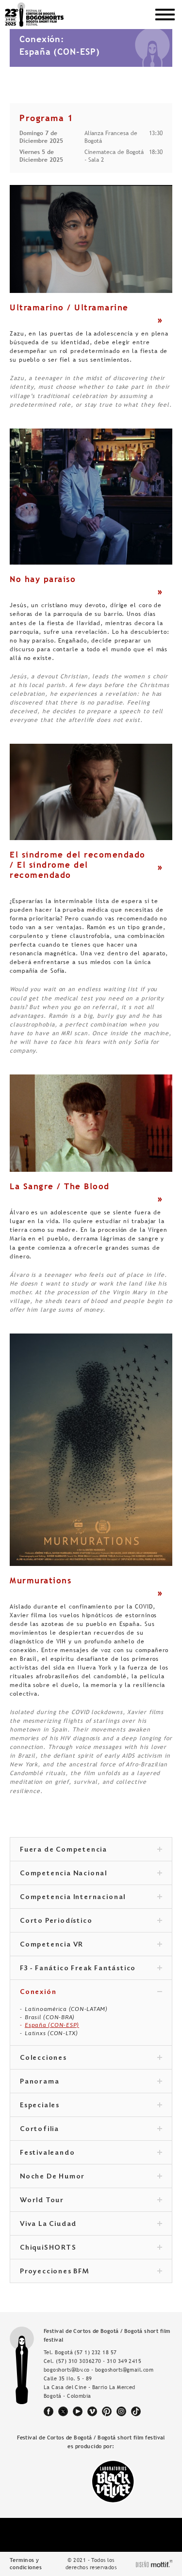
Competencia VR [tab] (91, 1945)
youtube (78, 2411)
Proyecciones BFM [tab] (91, 2272)
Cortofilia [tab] (91, 2129)
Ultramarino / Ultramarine (69, 307)
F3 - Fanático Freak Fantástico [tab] (91, 1968)
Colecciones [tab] (91, 2058)
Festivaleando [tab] (91, 2153)
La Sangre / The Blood (60, 1186)
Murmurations (40, 1580)
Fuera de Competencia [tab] (91, 1850)
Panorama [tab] (91, 2082)
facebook (48, 2411)
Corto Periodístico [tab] (91, 1921)
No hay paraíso (43, 579)
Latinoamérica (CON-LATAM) (66, 2009)
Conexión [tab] (91, 1992)
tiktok (136, 2411)
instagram (121, 2411)
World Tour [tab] (91, 2200)
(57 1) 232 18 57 (95, 2352)
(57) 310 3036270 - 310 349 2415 (98, 2361)
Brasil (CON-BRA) (50, 2017)
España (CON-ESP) (52, 2025)
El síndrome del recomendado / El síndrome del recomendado (78, 865)
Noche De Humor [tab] (91, 2177)
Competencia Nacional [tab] (91, 1874)
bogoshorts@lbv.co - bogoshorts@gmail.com (98, 2369)
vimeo (92, 2411)
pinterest (107, 2411)
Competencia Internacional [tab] (91, 1897)
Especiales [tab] (91, 2105)
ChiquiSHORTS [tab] (91, 2248)
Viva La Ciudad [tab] (91, 2224)
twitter (63, 2411)
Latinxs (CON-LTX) (51, 2033)
